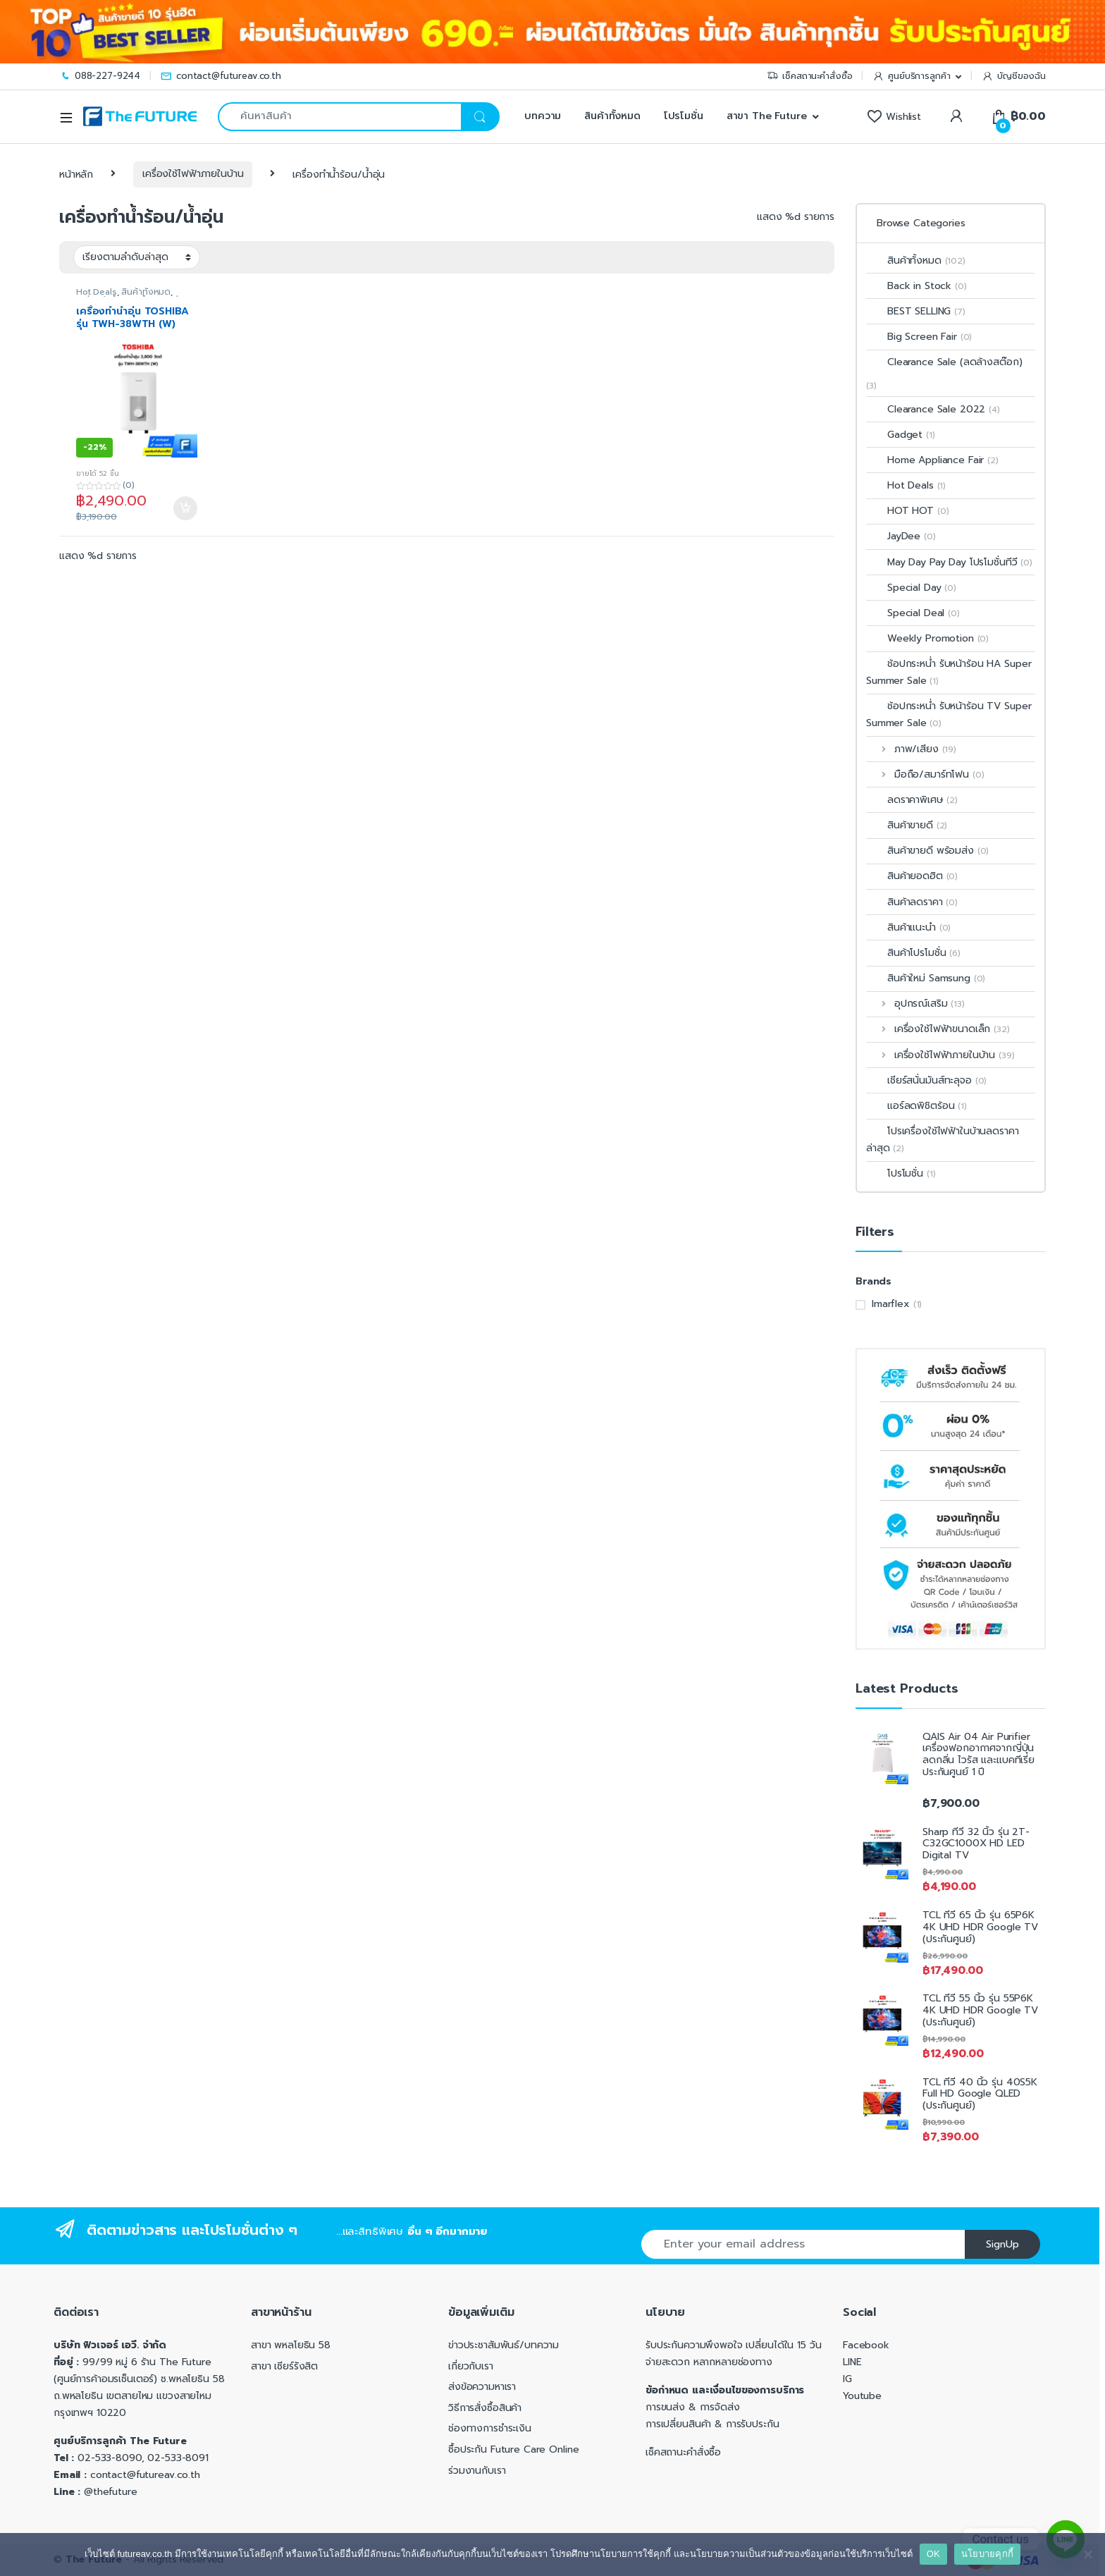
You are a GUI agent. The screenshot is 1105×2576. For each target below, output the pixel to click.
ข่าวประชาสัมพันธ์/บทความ (503, 2345)
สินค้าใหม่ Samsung (925, 978)
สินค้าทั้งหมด (612, 116)
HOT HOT (907, 510)
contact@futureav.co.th (221, 75)
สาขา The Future (767, 116)
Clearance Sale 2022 (933, 409)
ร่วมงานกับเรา (476, 2470)
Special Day (911, 587)
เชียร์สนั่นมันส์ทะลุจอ (926, 1080)
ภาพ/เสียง (911, 749)
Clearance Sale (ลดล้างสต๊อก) (944, 362)
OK (933, 2554)
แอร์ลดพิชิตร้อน (916, 1105)
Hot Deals (96, 292)
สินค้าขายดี (906, 825)
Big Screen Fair (919, 336)
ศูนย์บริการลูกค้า (911, 75)
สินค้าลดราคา (912, 902)
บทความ (541, 116)
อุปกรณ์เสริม (915, 1003)
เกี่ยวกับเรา (470, 2366)
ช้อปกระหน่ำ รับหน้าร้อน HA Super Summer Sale (948, 672)
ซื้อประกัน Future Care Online (513, 2449)
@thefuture (110, 2491)
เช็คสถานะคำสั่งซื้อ (809, 75)
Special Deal (913, 613)
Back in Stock (916, 285)
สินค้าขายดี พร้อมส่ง (927, 850)
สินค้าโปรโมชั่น (913, 952)
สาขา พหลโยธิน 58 (291, 2345)
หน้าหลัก (76, 173)
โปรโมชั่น (683, 116)
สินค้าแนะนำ (908, 927)
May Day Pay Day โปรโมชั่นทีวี (949, 562)
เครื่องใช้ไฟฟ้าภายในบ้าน (192, 173)
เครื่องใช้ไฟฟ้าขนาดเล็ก (938, 1029)
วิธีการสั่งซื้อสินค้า (484, 2407)
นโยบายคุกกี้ (987, 2554)
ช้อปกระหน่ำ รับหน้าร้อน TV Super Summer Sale (948, 714)
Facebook (866, 2345)
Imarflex (891, 1303)
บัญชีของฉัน (1014, 75)
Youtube (862, 2395)
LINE (852, 2362)
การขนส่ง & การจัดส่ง (693, 2407)
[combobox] (339, 116)
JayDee (901, 536)
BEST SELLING (915, 311)
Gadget (900, 434)
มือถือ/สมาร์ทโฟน (925, 774)
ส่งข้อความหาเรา (482, 2386)
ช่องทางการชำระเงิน (489, 2428)
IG (847, 2379)
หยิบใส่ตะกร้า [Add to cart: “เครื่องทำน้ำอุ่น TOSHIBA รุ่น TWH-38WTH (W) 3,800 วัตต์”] (185, 508)
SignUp (1002, 2244)
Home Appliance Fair (932, 460)
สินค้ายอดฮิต (912, 876)
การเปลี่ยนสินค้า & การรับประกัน (712, 2424)
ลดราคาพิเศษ (912, 799)
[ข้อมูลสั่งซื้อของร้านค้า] (136, 257)
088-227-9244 (99, 75)
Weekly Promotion (927, 638)
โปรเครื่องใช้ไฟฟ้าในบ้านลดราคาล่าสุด (942, 1139)
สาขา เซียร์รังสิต (284, 2366)
